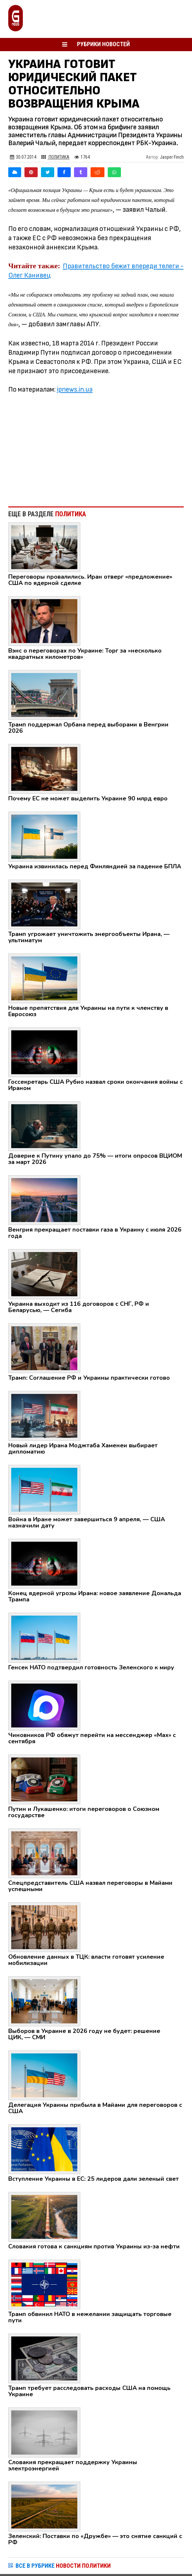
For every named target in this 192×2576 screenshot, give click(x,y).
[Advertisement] (96, 447)
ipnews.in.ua (75, 389)
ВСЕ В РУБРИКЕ (63, 2565)
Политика (55, 157)
